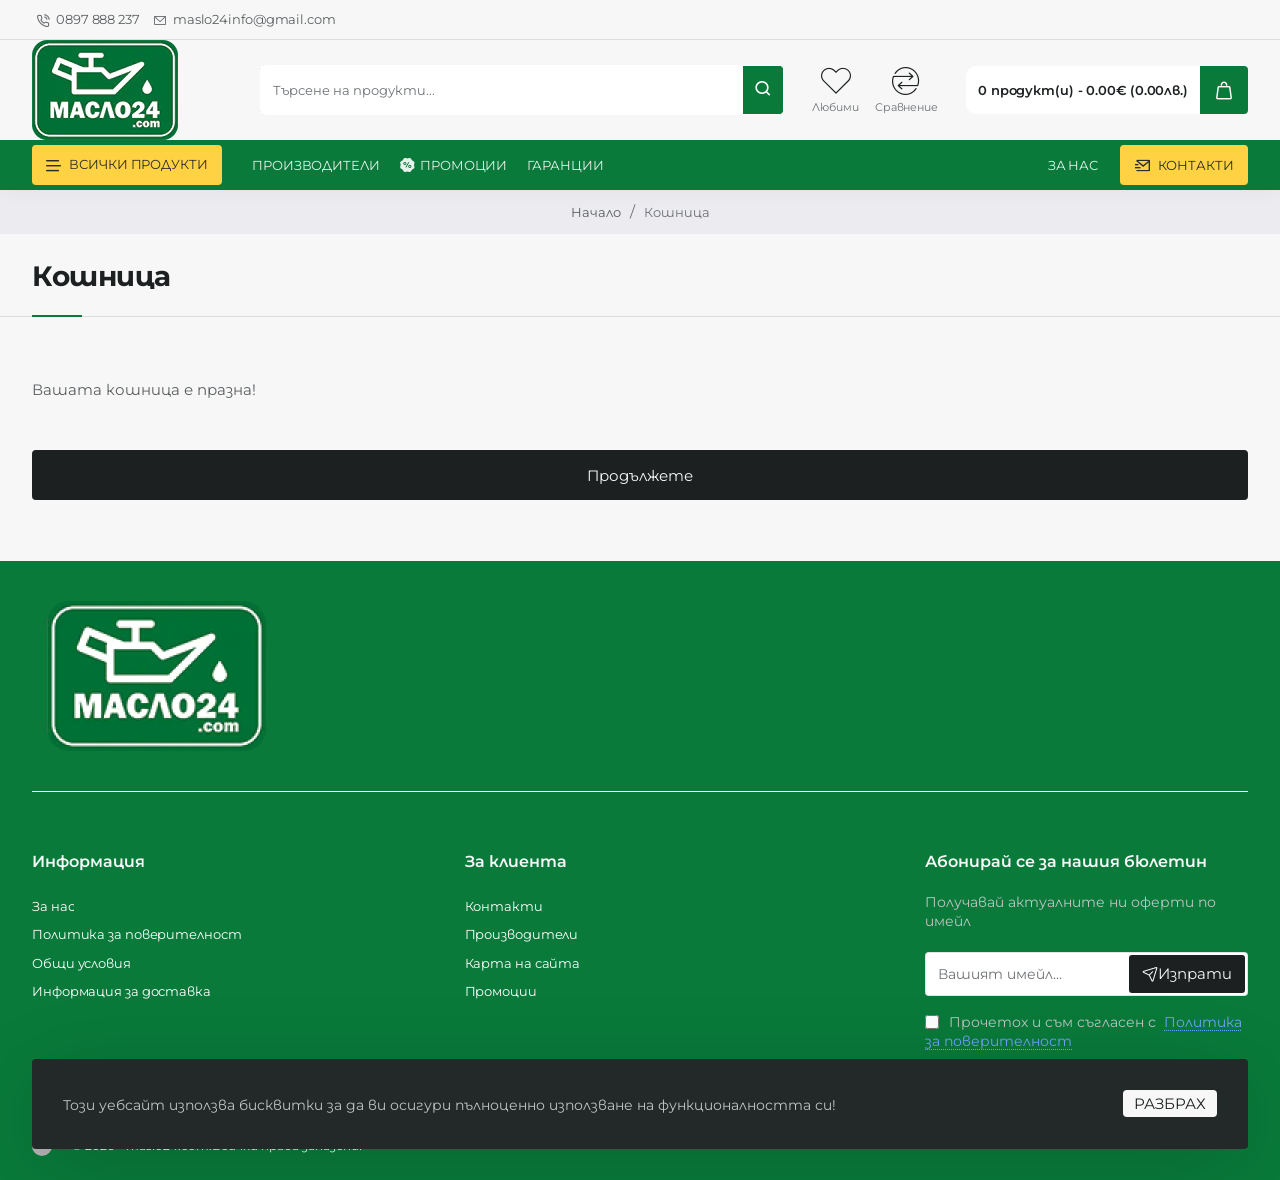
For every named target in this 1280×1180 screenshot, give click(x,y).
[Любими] (835, 89)
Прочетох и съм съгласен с (1083, 1032)
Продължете (640, 475)
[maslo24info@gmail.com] (245, 20)
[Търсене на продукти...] (763, 90)
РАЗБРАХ (1169, 1102)
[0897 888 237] (88, 20)
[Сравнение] (906, 89)
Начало (596, 212)
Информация (88, 861)
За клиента (516, 861)
